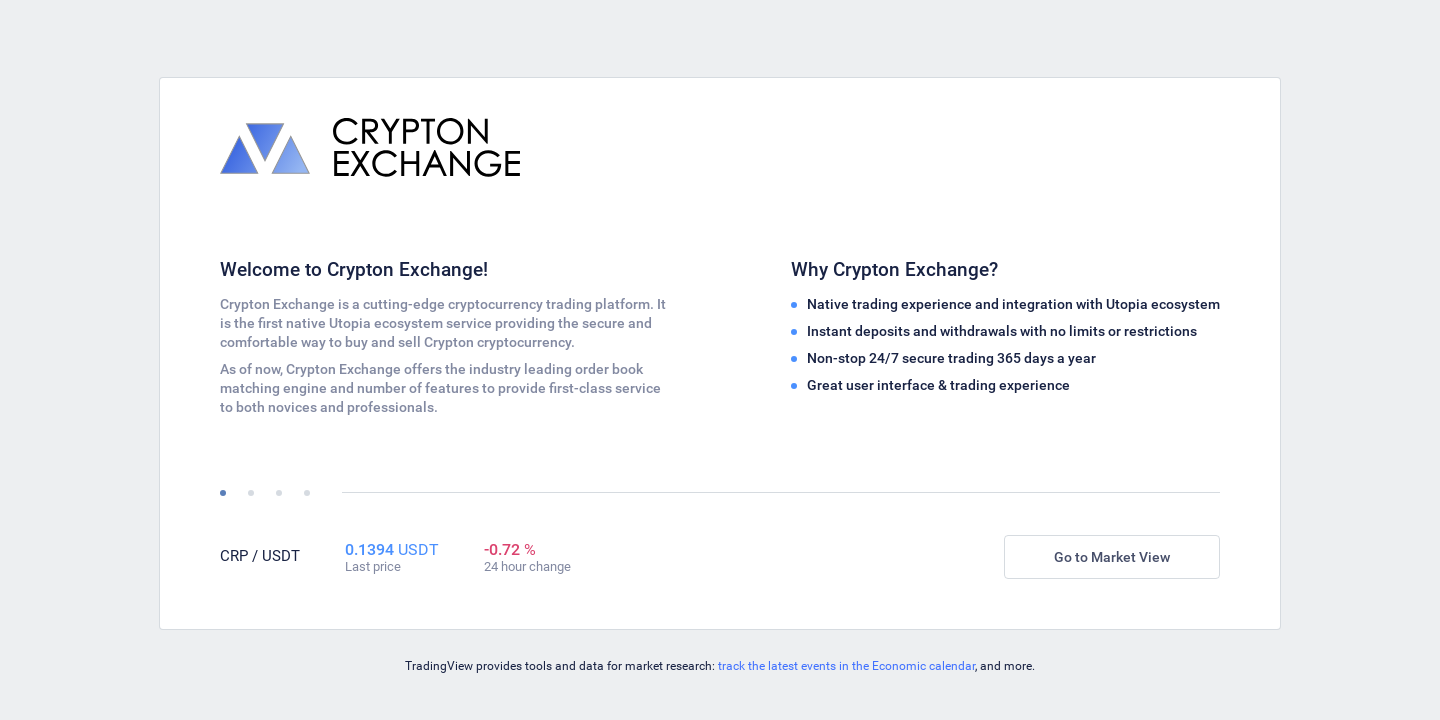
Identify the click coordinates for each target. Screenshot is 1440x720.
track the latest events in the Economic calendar (846, 666)
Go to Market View (1112, 557)
